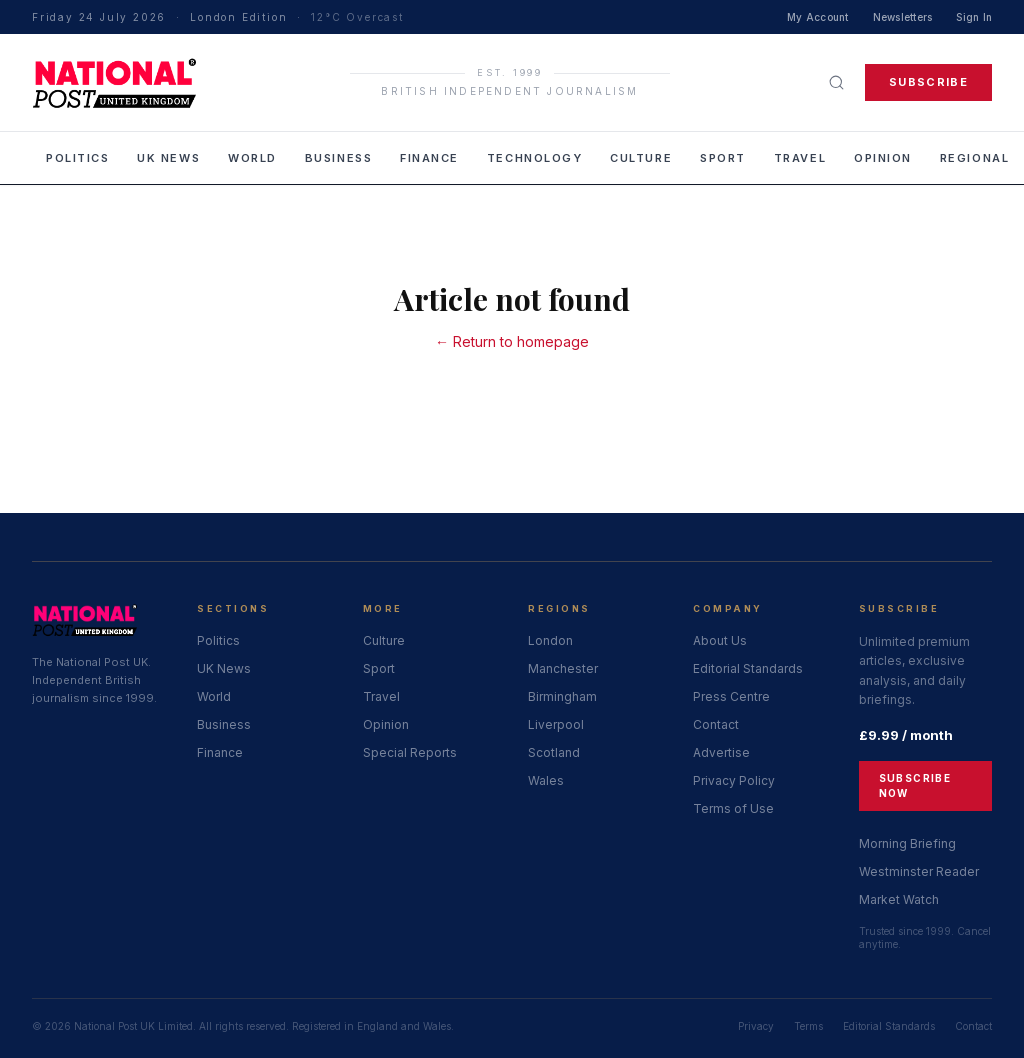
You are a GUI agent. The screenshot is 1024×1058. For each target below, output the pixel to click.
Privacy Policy (734, 780)
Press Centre (731, 696)
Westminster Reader (919, 871)
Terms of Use (733, 808)
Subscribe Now (915, 785)
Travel (800, 158)
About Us (720, 640)
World (252, 158)
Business (338, 158)
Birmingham (562, 696)
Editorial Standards (748, 668)
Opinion (883, 158)
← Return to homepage (512, 341)
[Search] (836, 82)
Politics (77, 158)
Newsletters (903, 17)
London (550, 640)
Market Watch (899, 899)
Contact (716, 724)
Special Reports (410, 752)
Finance (429, 158)
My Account (818, 17)
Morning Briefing (907, 843)
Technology (534, 158)
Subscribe (928, 82)
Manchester (563, 668)
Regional (974, 158)
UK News (168, 158)
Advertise (721, 752)
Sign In (974, 17)
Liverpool (556, 724)
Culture (641, 158)
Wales (546, 780)
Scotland (554, 752)
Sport (723, 158)
